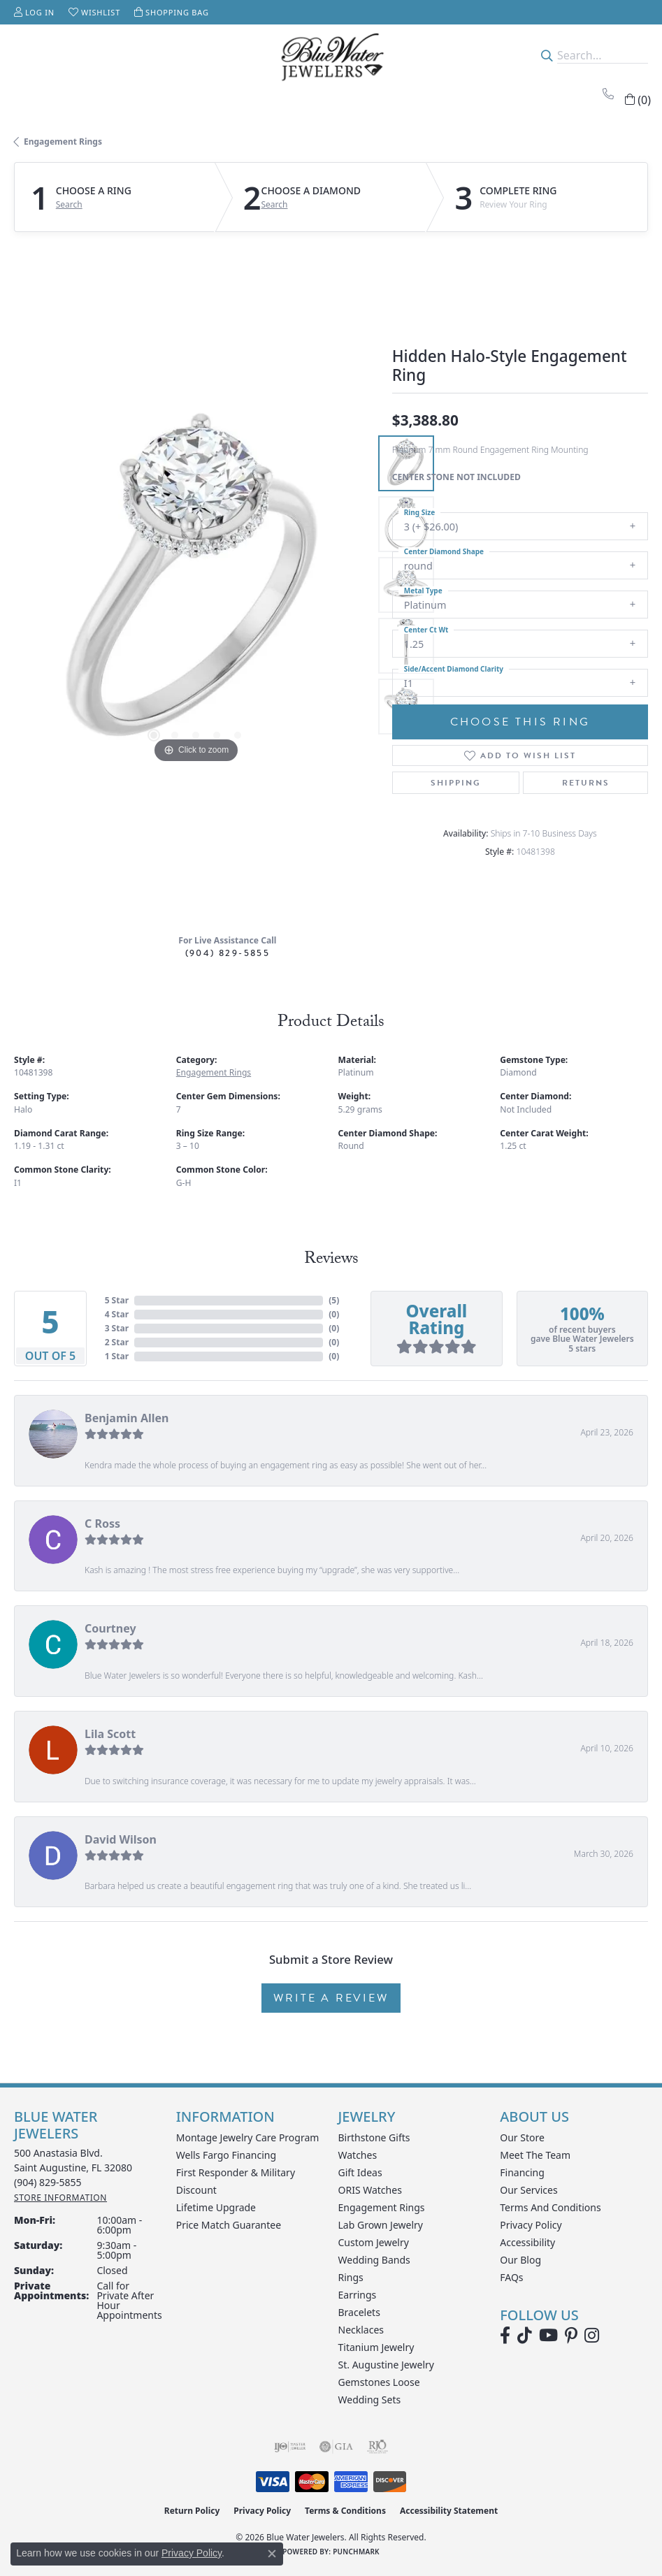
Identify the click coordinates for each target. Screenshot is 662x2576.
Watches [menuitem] (357, 2155)
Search (69, 205)
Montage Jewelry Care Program (247, 2137)
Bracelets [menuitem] (359, 2312)
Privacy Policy (530, 2224)
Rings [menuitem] (351, 2277)
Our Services (528, 2190)
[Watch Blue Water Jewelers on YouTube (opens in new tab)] (548, 2335)
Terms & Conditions (345, 2511)
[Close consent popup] (272, 2553)
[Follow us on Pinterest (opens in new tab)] (571, 2335)
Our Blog (520, 2259)
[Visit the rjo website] (377, 2446)
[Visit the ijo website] (289, 2446)
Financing (522, 2172)
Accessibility (527, 2242)
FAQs (511, 2277)
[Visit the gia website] (336, 2446)
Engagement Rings (63, 141)
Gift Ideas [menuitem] (360, 2172)
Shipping (456, 782)
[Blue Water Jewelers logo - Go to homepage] (331, 55)
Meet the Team (535, 2155)
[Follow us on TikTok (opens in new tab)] (524, 2335)
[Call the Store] (48, 2182)
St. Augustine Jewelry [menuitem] (386, 2364)
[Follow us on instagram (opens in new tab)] (591, 2335)
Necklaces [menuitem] (361, 2329)
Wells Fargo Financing (226, 2155)
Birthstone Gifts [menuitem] (374, 2137)
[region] (196, 585)
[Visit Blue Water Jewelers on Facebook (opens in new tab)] (505, 2335)
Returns (586, 782)
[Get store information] (60, 2198)
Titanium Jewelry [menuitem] (376, 2347)
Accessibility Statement (449, 2511)
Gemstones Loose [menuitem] (379, 2382)
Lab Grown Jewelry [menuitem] (381, 2224)
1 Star (117, 1356)
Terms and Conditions (550, 2207)
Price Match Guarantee (228, 2224)
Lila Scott (110, 1734)
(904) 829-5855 (228, 953)
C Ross (102, 1523)
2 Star (117, 1342)
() (334, 1300)
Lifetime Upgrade (216, 2207)
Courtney (110, 1628)
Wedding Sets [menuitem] (369, 2399)
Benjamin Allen (126, 1418)
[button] (34, 12)
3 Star (117, 1328)
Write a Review (330, 1998)
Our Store (522, 2137)
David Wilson (121, 1839)
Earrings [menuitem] (357, 2294)
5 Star (117, 1300)
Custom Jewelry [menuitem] (373, 2242)
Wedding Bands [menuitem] (374, 2259)
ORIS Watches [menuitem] (370, 2190)
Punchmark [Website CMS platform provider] (356, 2551)
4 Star (117, 1314)
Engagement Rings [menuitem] (381, 2207)
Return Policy (192, 2511)
